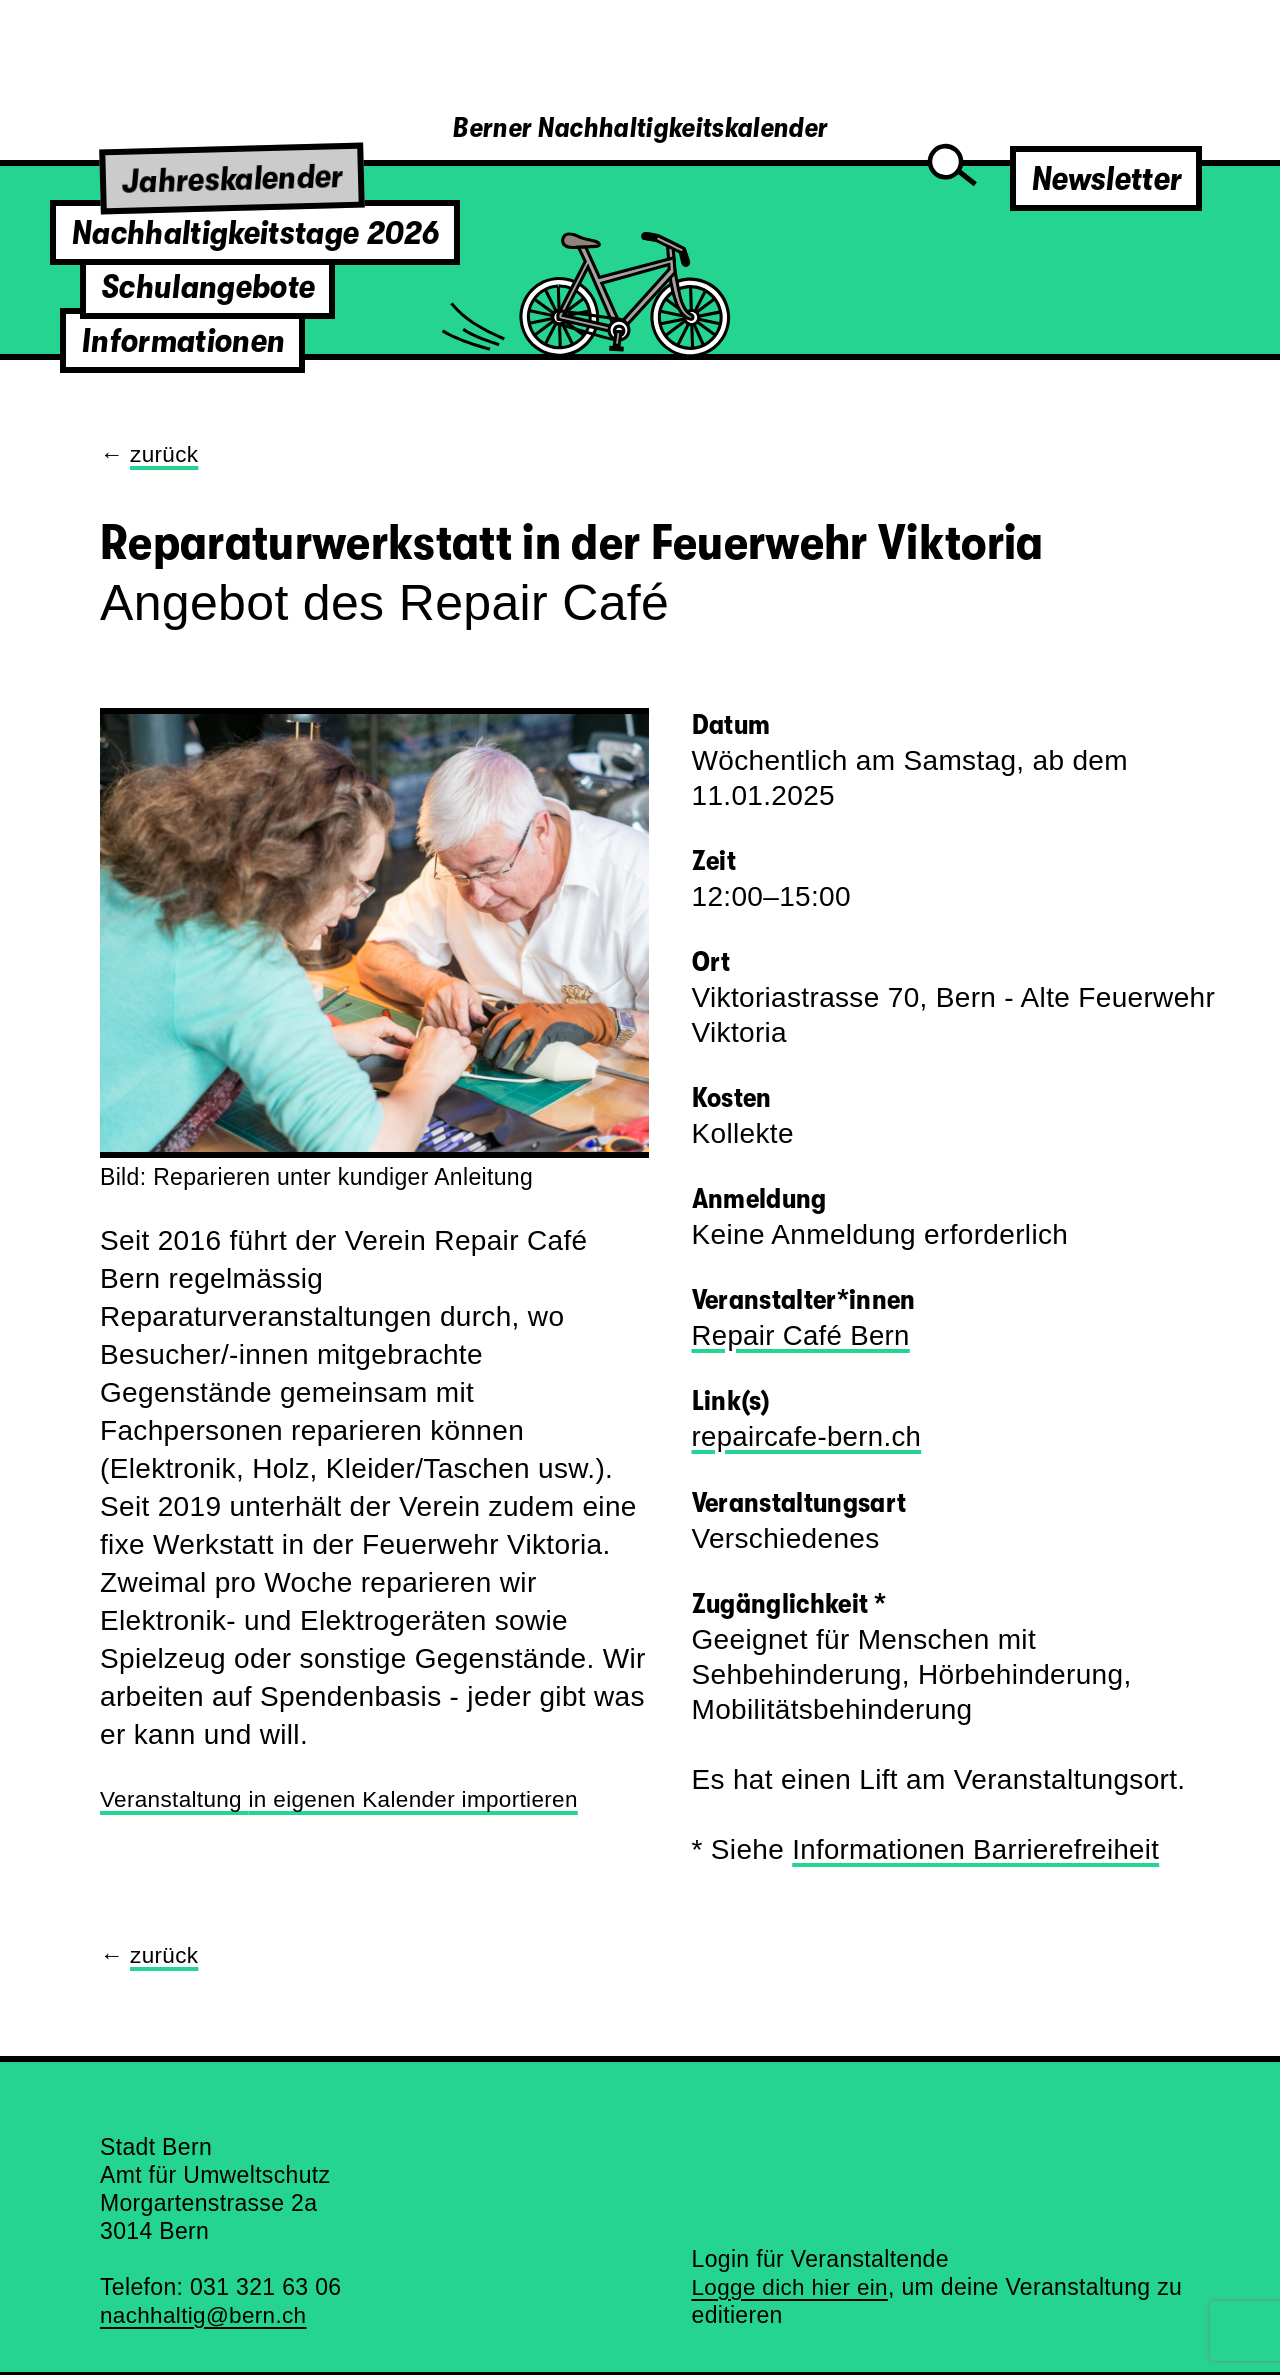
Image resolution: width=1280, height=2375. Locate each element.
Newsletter (1106, 178)
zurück (165, 454)
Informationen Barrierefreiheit (978, 1847)
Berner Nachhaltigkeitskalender (639, 128)
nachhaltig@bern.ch (205, 2312)
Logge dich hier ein (792, 2284)
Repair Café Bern (803, 1334)
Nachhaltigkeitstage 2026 (255, 232)
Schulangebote (207, 286)
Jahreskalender (232, 178)
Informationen (182, 340)
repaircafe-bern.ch (808, 1435)
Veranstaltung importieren (344, 1799)
